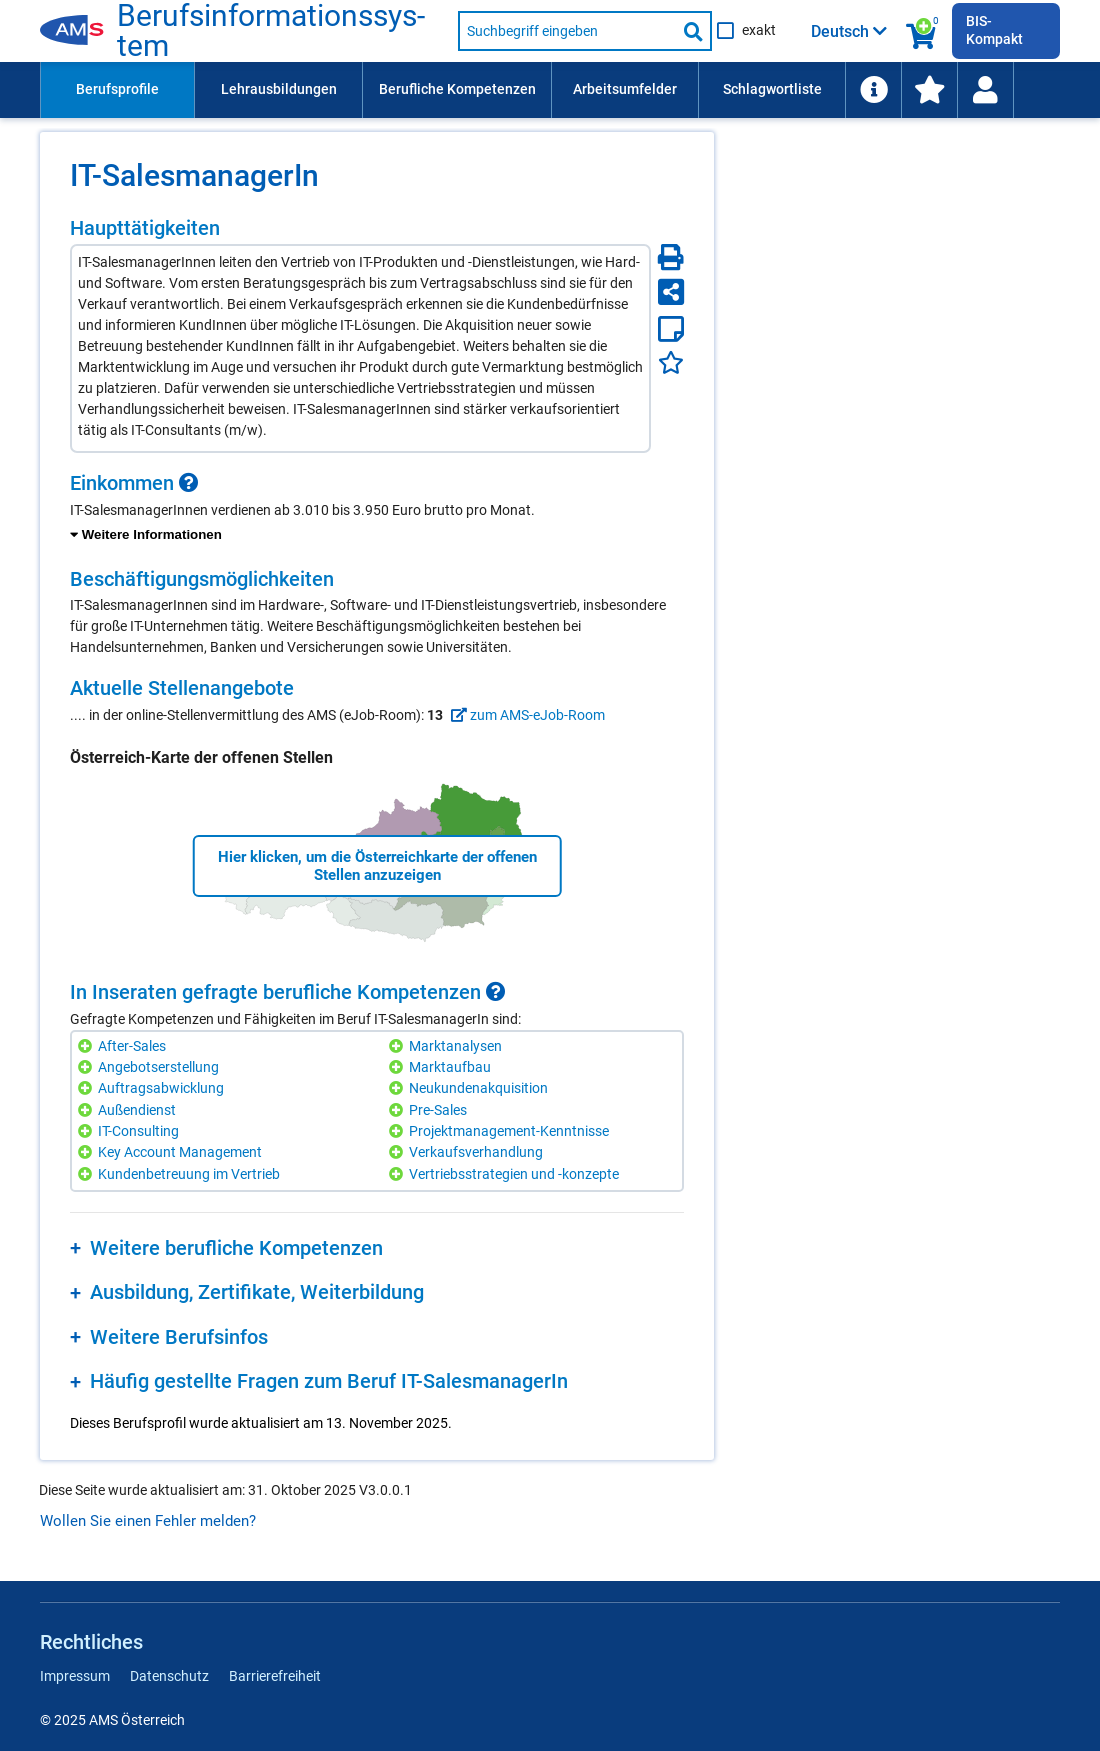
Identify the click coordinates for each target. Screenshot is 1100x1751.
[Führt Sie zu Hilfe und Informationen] (873, 90)
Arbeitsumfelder (625, 89)
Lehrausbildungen (279, 89)
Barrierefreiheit (275, 1676)
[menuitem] (117, 90)
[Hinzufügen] (87, 1046)
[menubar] (550, 90)
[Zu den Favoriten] (929, 90)
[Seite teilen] (671, 292)
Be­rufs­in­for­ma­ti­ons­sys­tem (271, 31)
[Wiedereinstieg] (985, 90)
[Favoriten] (671, 362)
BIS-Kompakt (994, 30)
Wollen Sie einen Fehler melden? (148, 1521)
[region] (377, 509)
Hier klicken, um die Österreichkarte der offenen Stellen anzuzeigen (377, 866)
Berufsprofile (117, 89)
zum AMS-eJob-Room (525, 715)
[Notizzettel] (671, 329)
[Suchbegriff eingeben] (567, 31)
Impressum (75, 1676)
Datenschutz (169, 1676)
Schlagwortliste (772, 89)
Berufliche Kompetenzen (457, 89)
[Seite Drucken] (671, 257)
